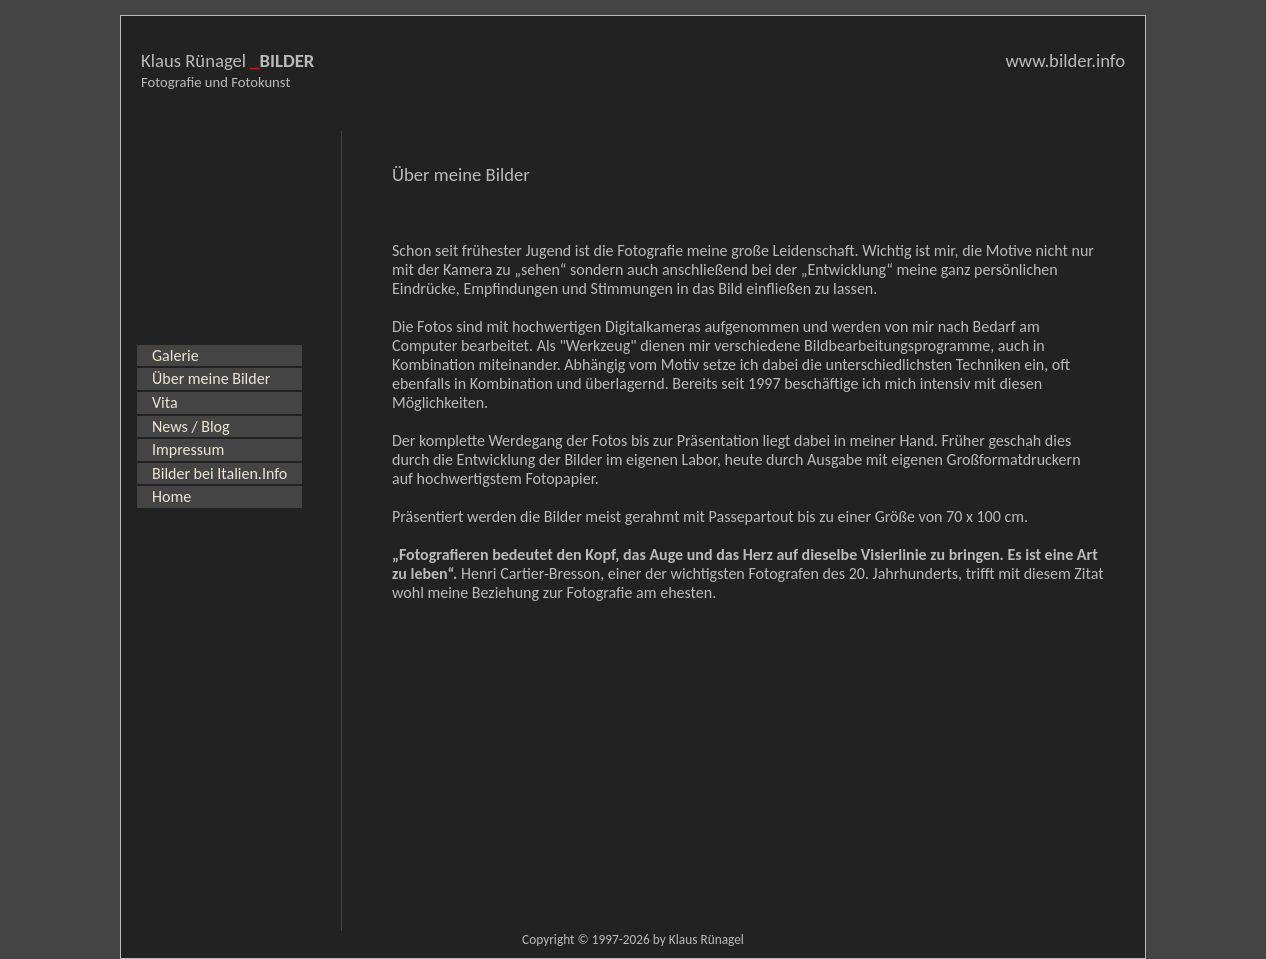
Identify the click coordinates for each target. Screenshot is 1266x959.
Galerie (175, 355)
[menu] (219, 426)
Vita (165, 402)
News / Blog (191, 426)
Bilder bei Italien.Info (219, 473)
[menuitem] (219, 356)
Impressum (188, 449)
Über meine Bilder (211, 378)
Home (171, 496)
